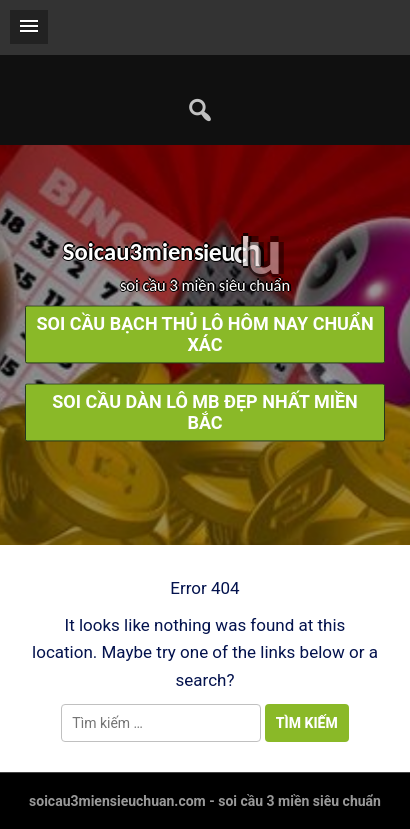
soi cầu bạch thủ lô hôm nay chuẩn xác (204, 335)
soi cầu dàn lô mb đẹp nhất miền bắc (205, 413)
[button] (29, 27)
